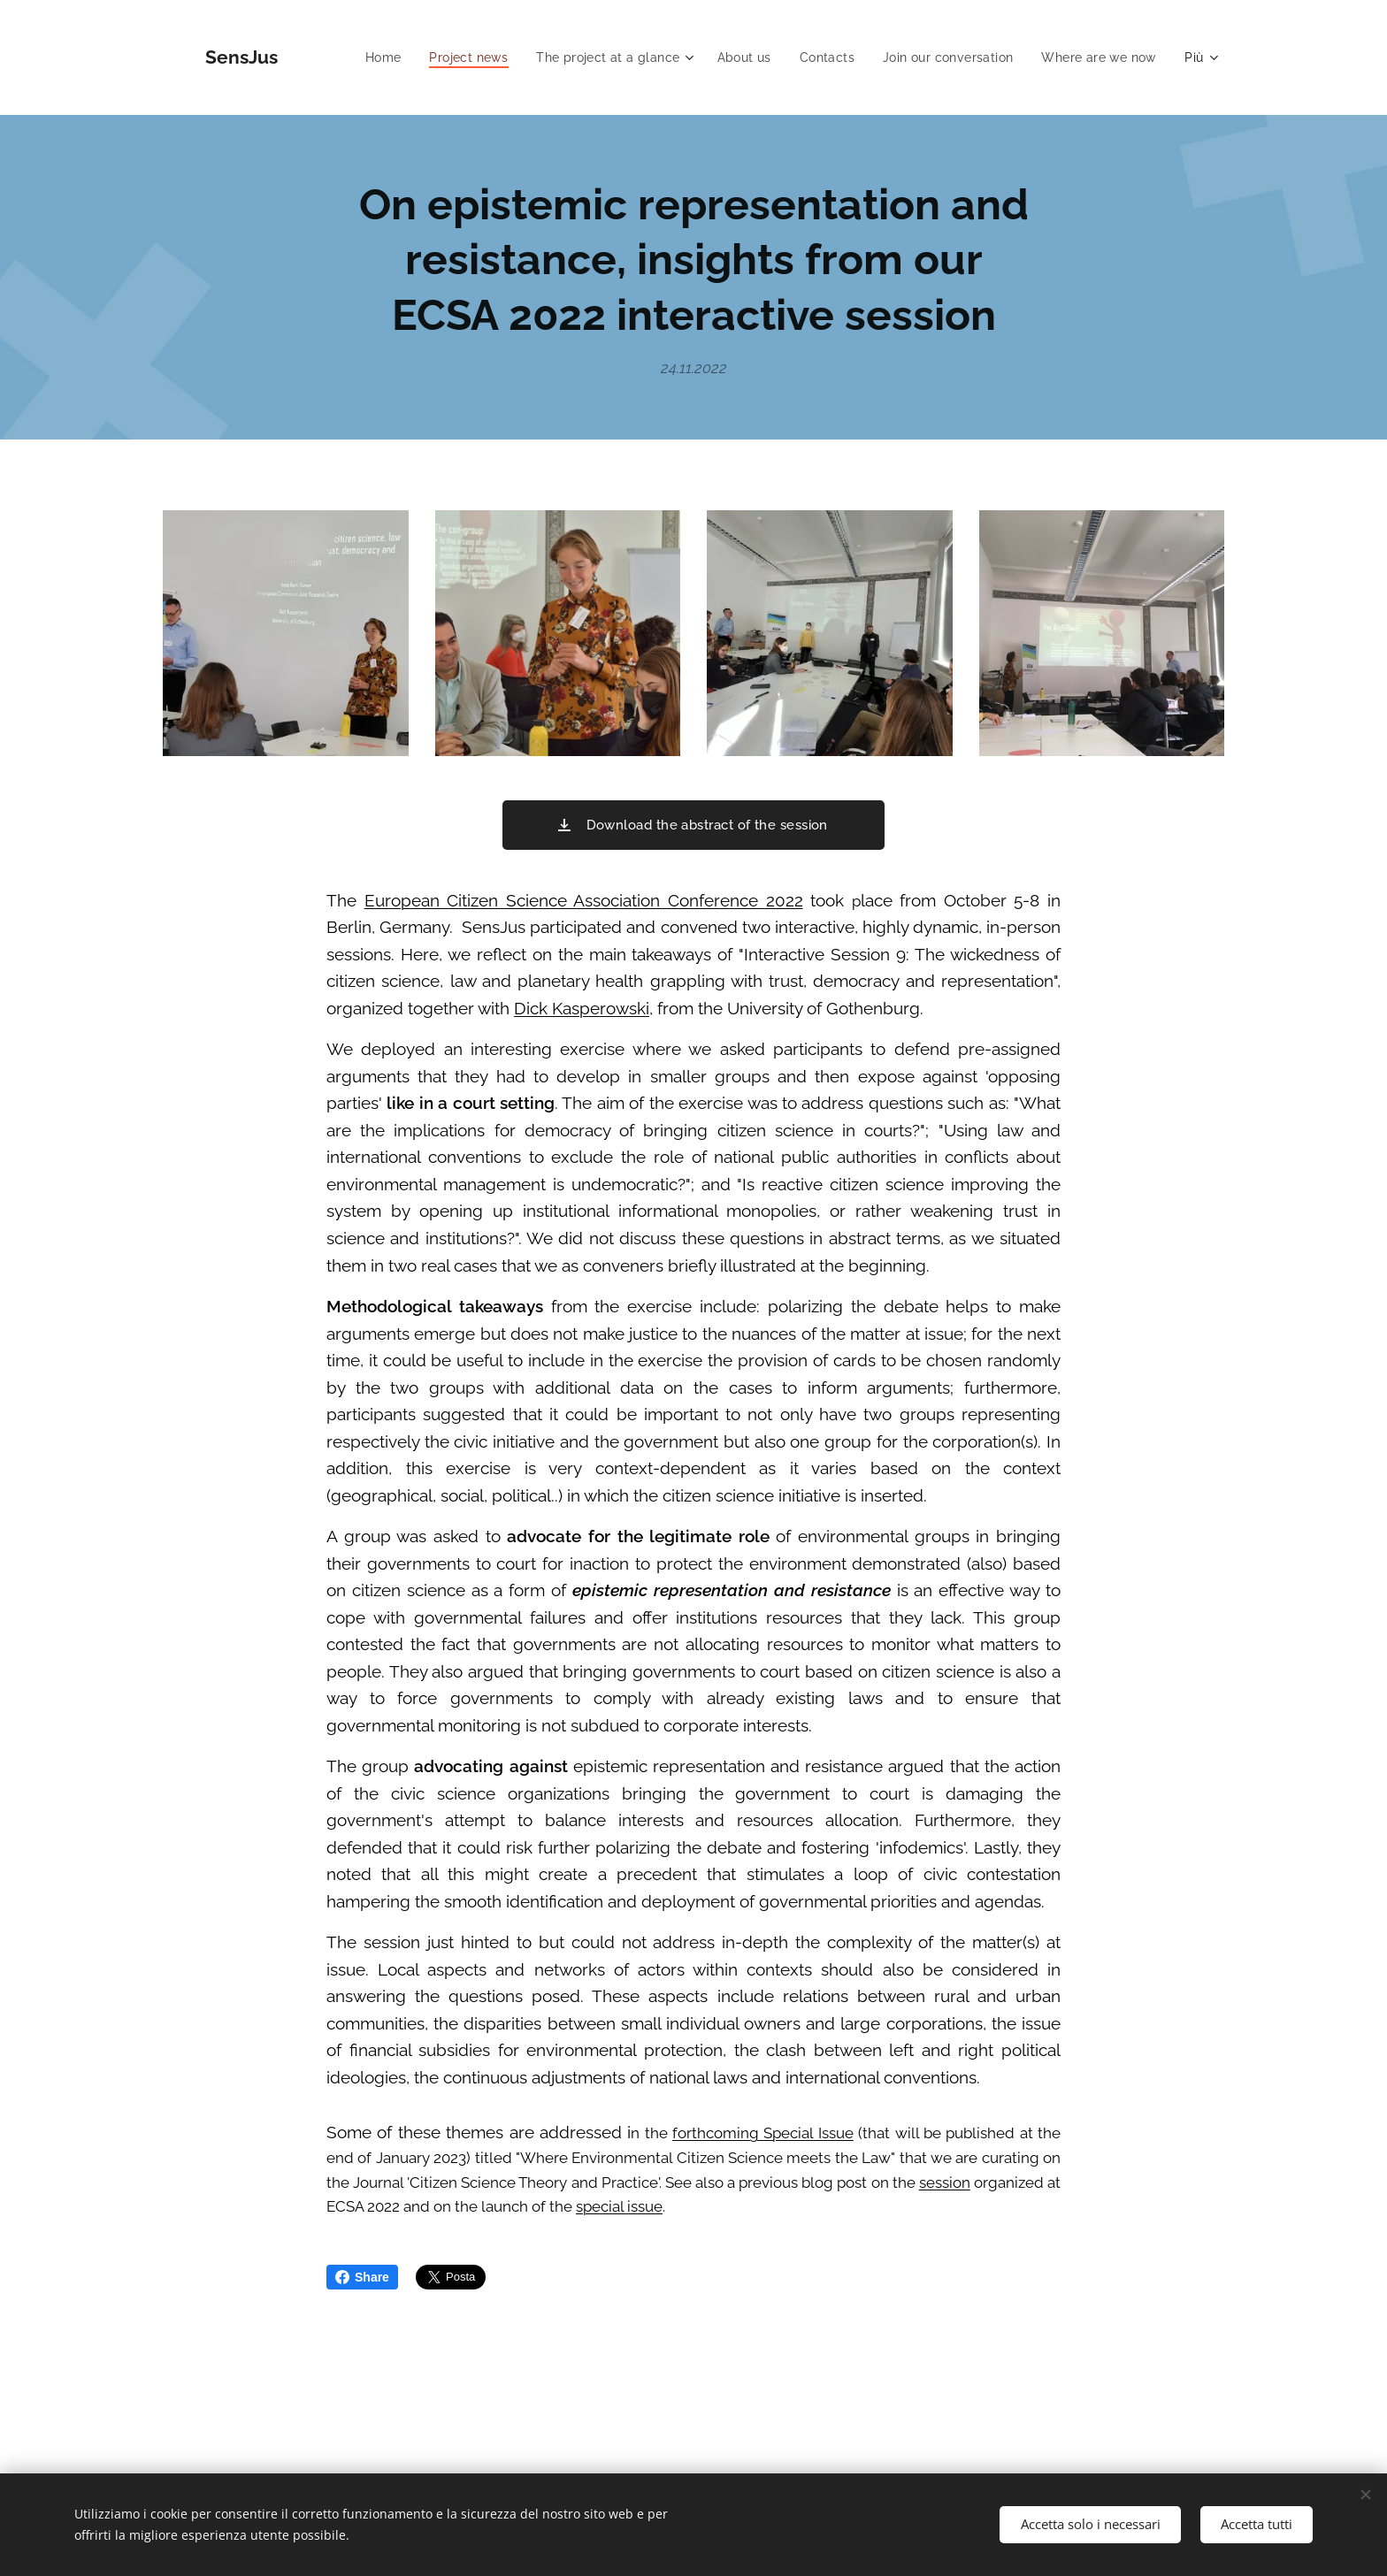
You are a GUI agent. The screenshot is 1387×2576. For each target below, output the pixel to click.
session (944, 2181)
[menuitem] (364, 57)
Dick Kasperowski (581, 1008)
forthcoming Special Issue (763, 2133)
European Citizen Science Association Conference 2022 (583, 900)
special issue (619, 2206)
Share (362, 2277)
